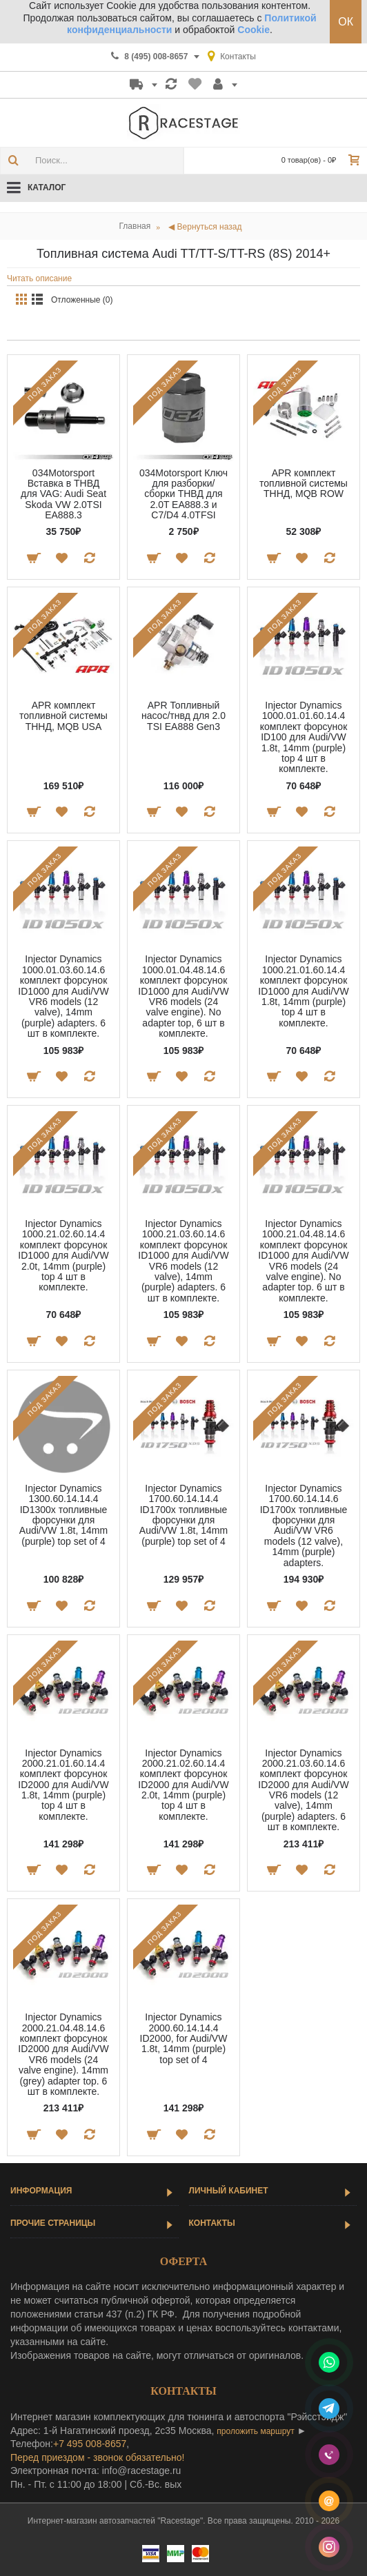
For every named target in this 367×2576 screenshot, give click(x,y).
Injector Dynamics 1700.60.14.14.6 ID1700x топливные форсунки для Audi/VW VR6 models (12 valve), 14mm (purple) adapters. (304, 1525)
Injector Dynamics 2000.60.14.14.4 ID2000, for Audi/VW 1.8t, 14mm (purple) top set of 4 (184, 2038)
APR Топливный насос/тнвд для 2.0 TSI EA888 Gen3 (183, 716)
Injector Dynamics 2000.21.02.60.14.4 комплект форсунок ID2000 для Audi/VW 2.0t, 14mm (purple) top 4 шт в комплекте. (183, 1784)
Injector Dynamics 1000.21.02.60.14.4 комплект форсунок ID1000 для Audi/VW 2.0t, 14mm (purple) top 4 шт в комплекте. (63, 1255)
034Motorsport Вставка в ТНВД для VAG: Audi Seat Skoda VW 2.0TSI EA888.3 (63, 494)
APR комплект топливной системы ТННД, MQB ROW (303, 483)
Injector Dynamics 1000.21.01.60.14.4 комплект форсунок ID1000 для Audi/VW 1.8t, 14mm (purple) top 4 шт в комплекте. (303, 990)
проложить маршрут (255, 2431)
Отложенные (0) (82, 300)
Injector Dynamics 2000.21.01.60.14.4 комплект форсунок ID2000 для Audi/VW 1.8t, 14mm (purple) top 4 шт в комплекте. (63, 1784)
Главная (135, 226)
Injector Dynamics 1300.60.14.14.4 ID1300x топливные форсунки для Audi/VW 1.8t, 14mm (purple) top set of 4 (63, 1515)
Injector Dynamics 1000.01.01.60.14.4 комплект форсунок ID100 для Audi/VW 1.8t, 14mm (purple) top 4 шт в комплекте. (304, 737)
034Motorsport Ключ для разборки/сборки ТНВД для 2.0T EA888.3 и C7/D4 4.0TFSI (183, 494)
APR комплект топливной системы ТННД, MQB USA (63, 716)
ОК (345, 22)
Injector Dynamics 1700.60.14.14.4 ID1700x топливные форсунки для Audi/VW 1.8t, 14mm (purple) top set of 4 (183, 1515)
